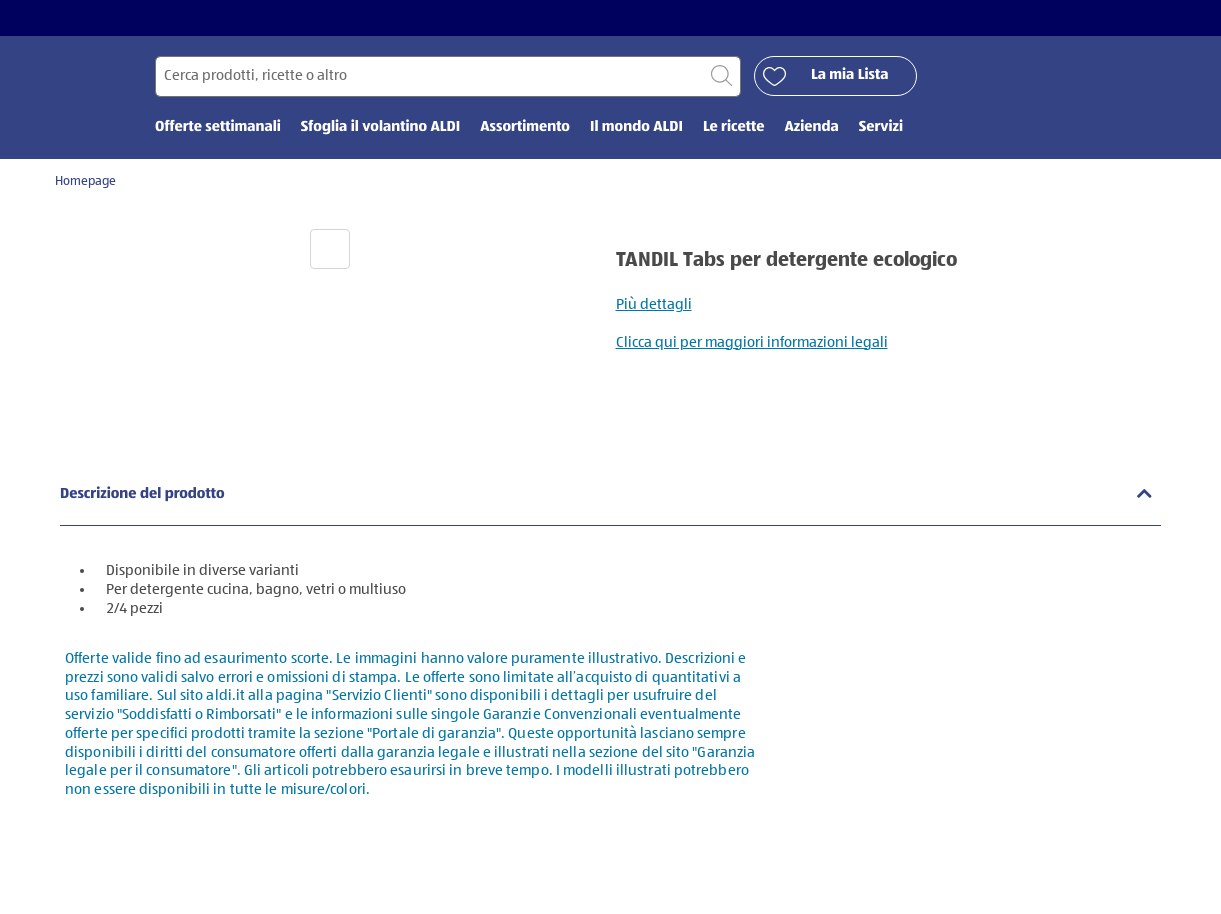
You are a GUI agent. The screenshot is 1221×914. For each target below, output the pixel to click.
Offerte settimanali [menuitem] (218, 127)
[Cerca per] (448, 76)
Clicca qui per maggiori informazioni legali (752, 342)
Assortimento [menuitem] (525, 127)
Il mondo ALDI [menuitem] (636, 127)
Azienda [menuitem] (811, 127)
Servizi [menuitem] (881, 127)
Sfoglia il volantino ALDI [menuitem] (380, 127)
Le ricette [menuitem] (734, 127)
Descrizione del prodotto (142, 494)
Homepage (85, 181)
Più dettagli (654, 304)
